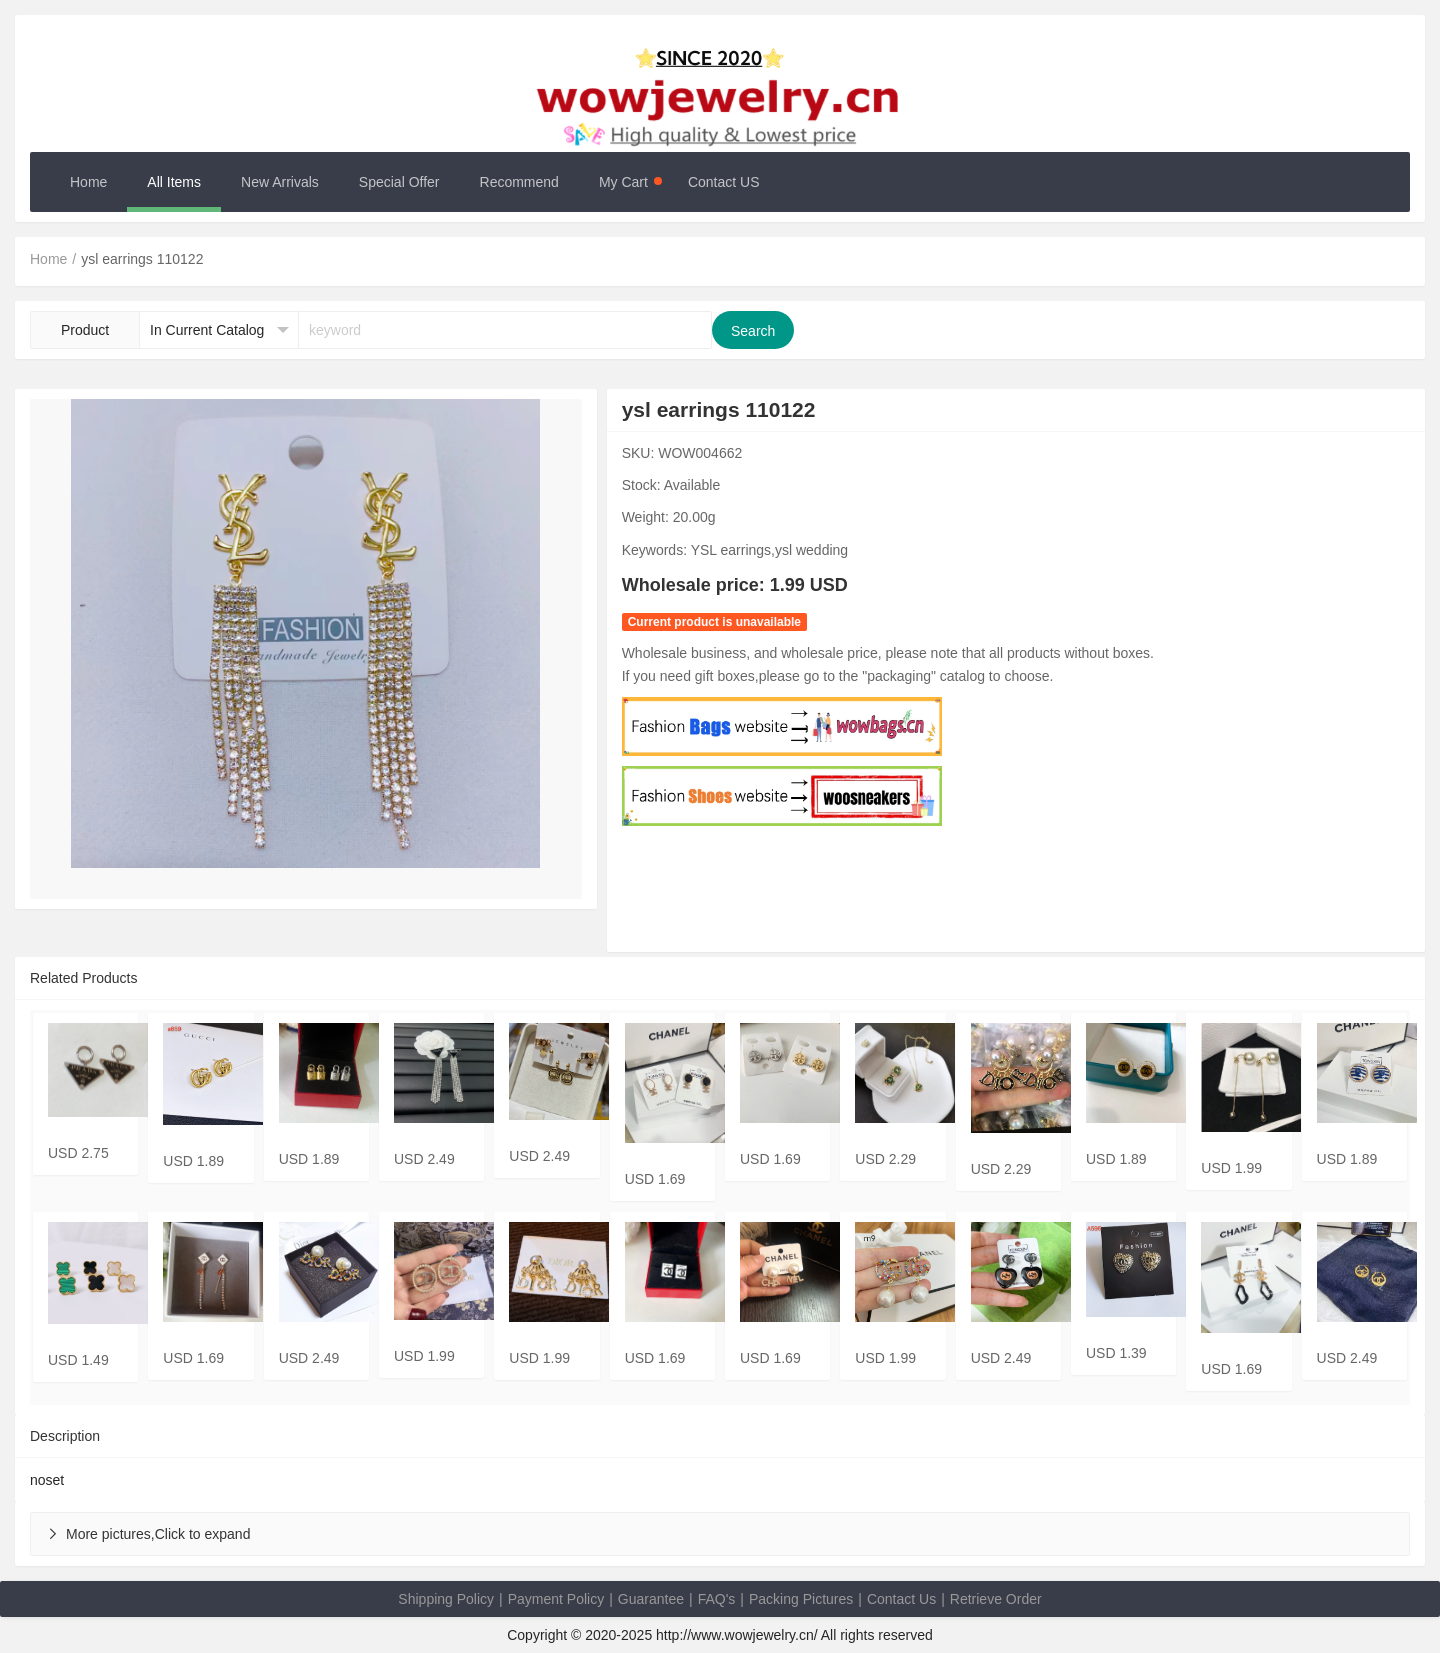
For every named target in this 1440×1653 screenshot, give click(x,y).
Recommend (519, 182)
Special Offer (399, 182)
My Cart (630, 182)
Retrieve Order (996, 1599)
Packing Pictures (801, 1599)
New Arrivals (280, 182)
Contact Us (901, 1599)
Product (85, 330)
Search (753, 331)
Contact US (724, 182)
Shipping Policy (446, 1599)
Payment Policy (556, 1599)
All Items (174, 182)
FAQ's (717, 1599)
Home (88, 182)
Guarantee (651, 1599)
